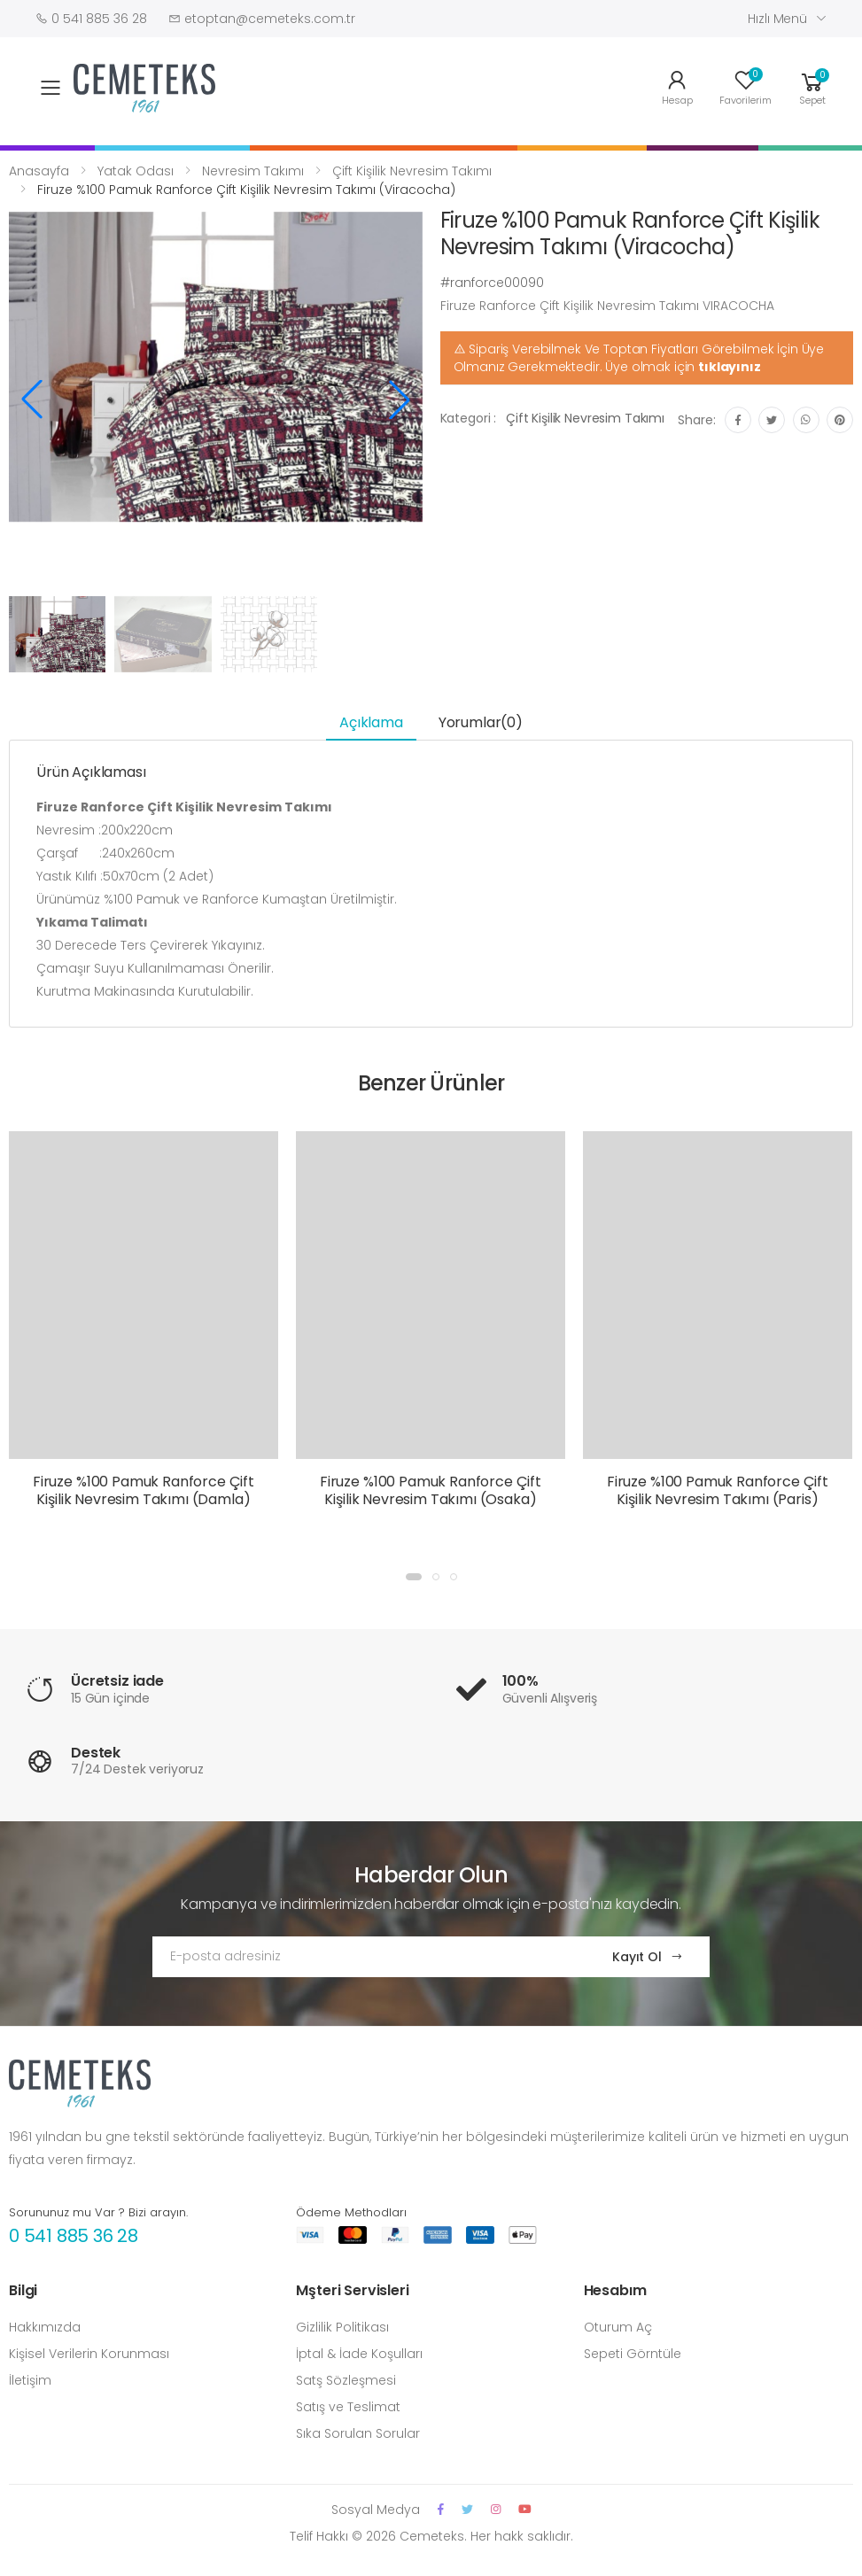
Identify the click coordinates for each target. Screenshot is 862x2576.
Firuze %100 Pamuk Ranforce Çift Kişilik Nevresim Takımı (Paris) (717, 1490)
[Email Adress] (365, 1956)
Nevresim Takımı (253, 171)
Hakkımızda (45, 2327)
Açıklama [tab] (371, 722)
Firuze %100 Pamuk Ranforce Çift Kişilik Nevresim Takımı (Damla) (143, 1490)
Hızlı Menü (777, 18)
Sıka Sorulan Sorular (358, 2433)
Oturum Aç (618, 2327)
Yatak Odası (135, 171)
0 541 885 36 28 (73, 2235)
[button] (812, 86)
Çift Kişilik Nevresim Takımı (412, 171)
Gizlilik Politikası (342, 2327)
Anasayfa (39, 171)
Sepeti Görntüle (632, 2354)
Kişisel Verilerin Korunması (89, 2354)
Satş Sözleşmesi (346, 2380)
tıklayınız (729, 367)
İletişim (30, 2380)
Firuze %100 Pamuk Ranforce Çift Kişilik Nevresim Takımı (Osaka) (430, 1490)
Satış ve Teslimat (348, 2407)
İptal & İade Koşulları (359, 2354)
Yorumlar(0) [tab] (481, 722)
